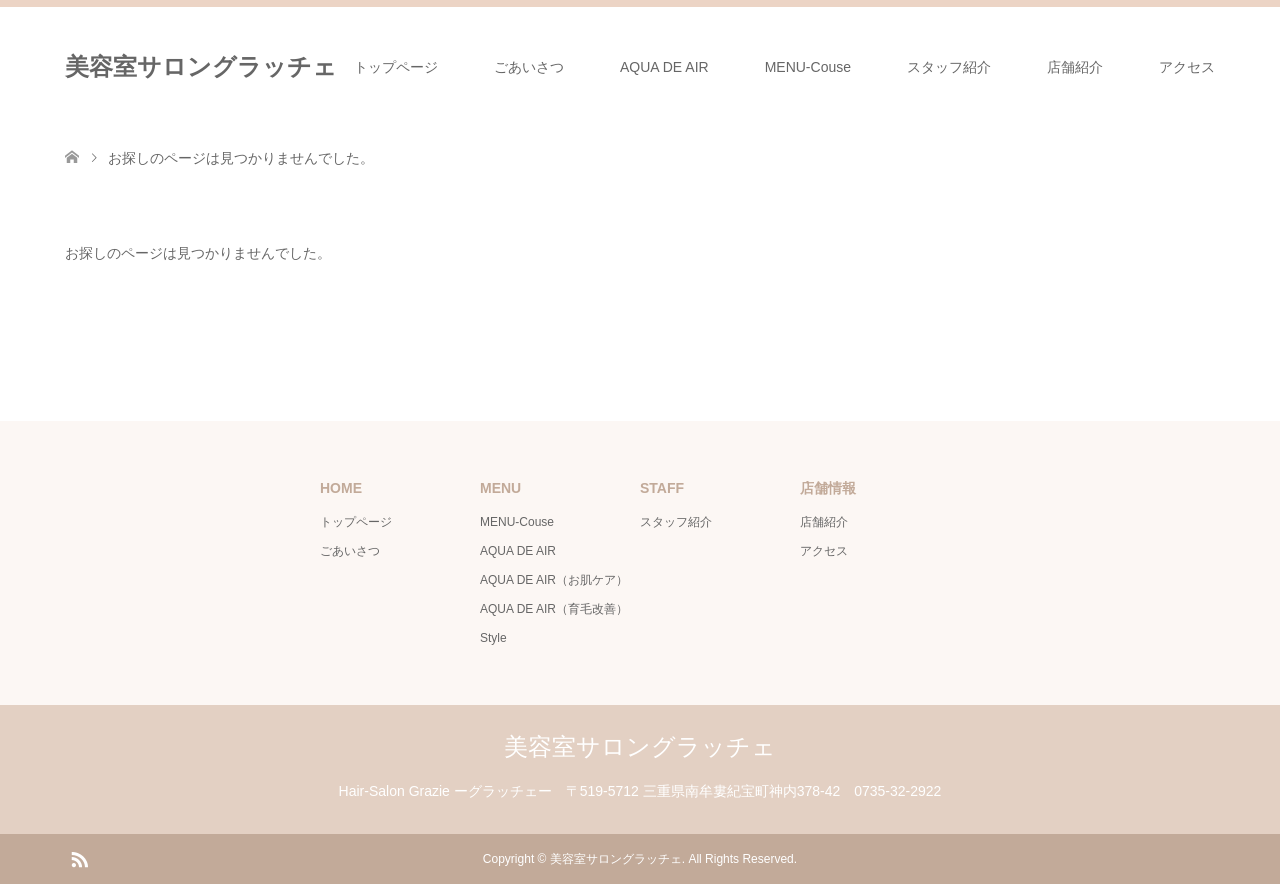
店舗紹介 (1075, 67)
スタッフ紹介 (949, 67)
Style (493, 638)
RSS (79, 858)
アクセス (1187, 67)
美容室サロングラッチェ (201, 66)
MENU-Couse (808, 67)
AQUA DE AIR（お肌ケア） (554, 580)
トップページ (396, 67)
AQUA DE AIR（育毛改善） (554, 609)
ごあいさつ (529, 67)
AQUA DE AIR (664, 67)
